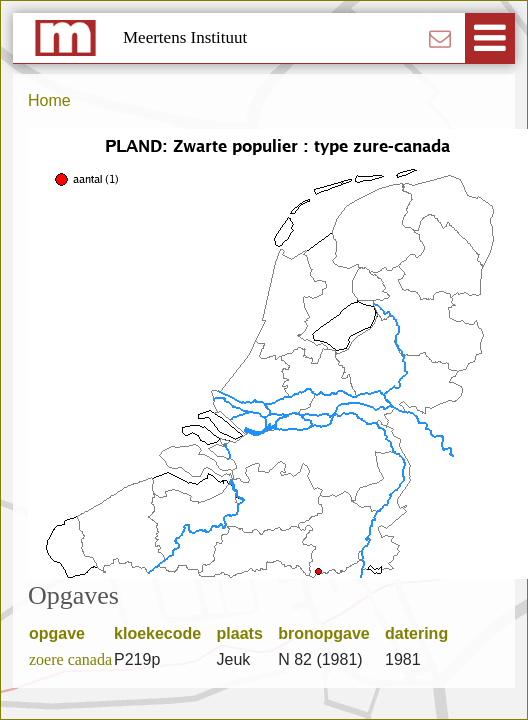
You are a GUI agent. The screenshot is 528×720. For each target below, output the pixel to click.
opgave (63, 633)
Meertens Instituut (185, 37)
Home (49, 100)
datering (423, 633)
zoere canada (70, 659)
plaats (247, 633)
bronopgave (330, 633)
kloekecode (164, 633)
